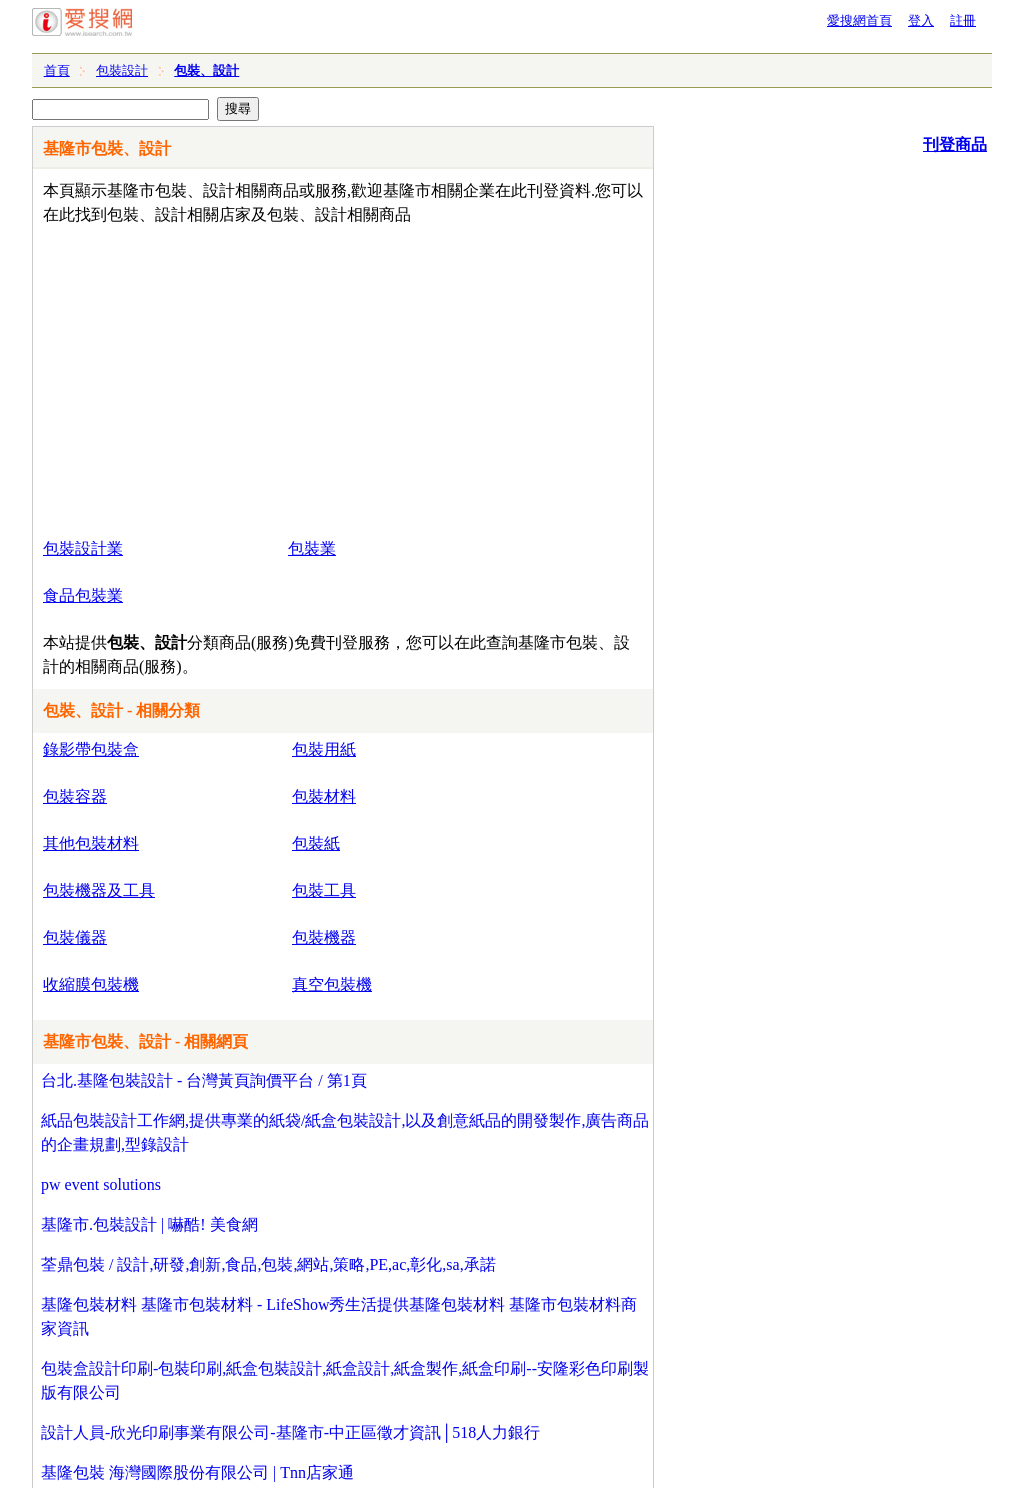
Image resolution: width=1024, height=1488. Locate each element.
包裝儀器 (75, 937)
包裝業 (312, 548)
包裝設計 (122, 70)
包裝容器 (75, 796)
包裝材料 (324, 796)
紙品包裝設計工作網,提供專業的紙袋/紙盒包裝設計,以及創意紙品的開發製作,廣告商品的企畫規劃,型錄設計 (345, 1132)
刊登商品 (955, 144)
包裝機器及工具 (99, 890)
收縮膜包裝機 (91, 984)
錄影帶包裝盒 (91, 749)
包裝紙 (316, 843)
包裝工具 (324, 890)
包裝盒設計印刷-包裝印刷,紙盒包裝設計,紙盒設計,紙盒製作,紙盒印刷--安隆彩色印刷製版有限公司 (345, 1380)
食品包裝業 (83, 595)
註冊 (963, 20)
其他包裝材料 (91, 843)
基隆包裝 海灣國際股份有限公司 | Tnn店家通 (197, 1472)
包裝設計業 (83, 548)
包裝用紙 (324, 749)
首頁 (57, 70)
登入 (921, 20)
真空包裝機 (332, 984)
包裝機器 (324, 937)
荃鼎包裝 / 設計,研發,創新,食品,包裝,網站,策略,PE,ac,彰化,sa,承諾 (268, 1264)
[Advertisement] (285, 377)
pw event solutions (101, 1184)
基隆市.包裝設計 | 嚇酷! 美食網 (149, 1224)
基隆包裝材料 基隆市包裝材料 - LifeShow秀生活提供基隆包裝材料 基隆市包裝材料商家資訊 (339, 1316)
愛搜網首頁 (859, 20)
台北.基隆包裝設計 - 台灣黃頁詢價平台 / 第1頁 (204, 1080)
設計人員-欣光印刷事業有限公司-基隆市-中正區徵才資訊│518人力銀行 (290, 1432)
